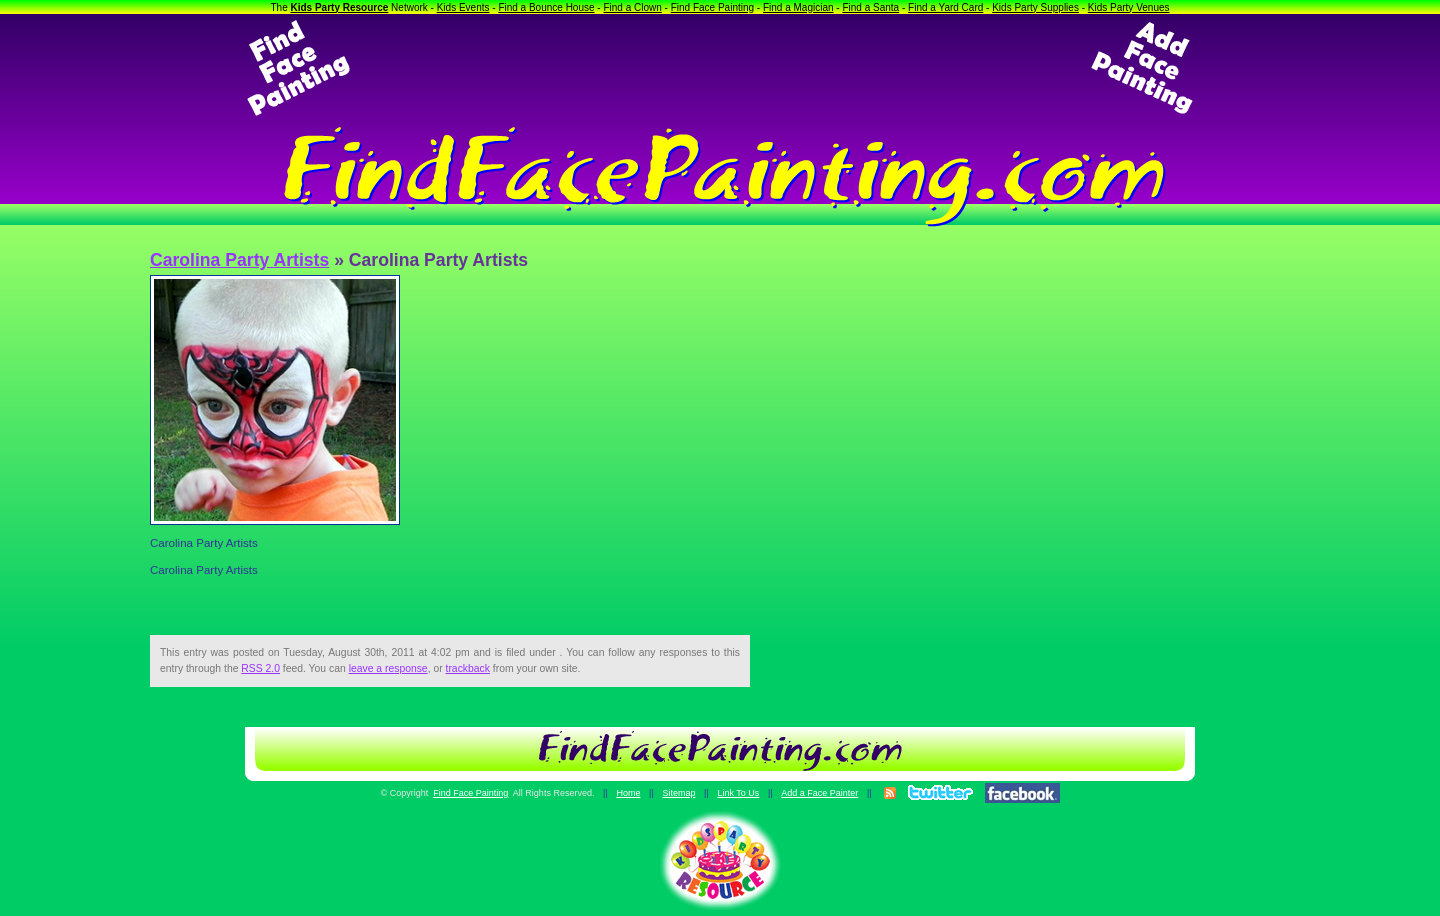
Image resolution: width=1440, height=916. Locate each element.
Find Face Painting (712, 7)
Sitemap (678, 793)
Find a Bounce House (546, 7)
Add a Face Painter (819, 793)
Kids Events (463, 7)
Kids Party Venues (1129, 7)
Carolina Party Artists (239, 260)
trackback (468, 668)
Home (628, 793)
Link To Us (738, 793)
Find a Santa (870, 7)
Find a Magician (798, 7)
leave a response (388, 668)
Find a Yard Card (945, 7)
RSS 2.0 (260, 668)
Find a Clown (632, 7)
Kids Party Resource (340, 7)
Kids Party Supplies (1035, 7)
